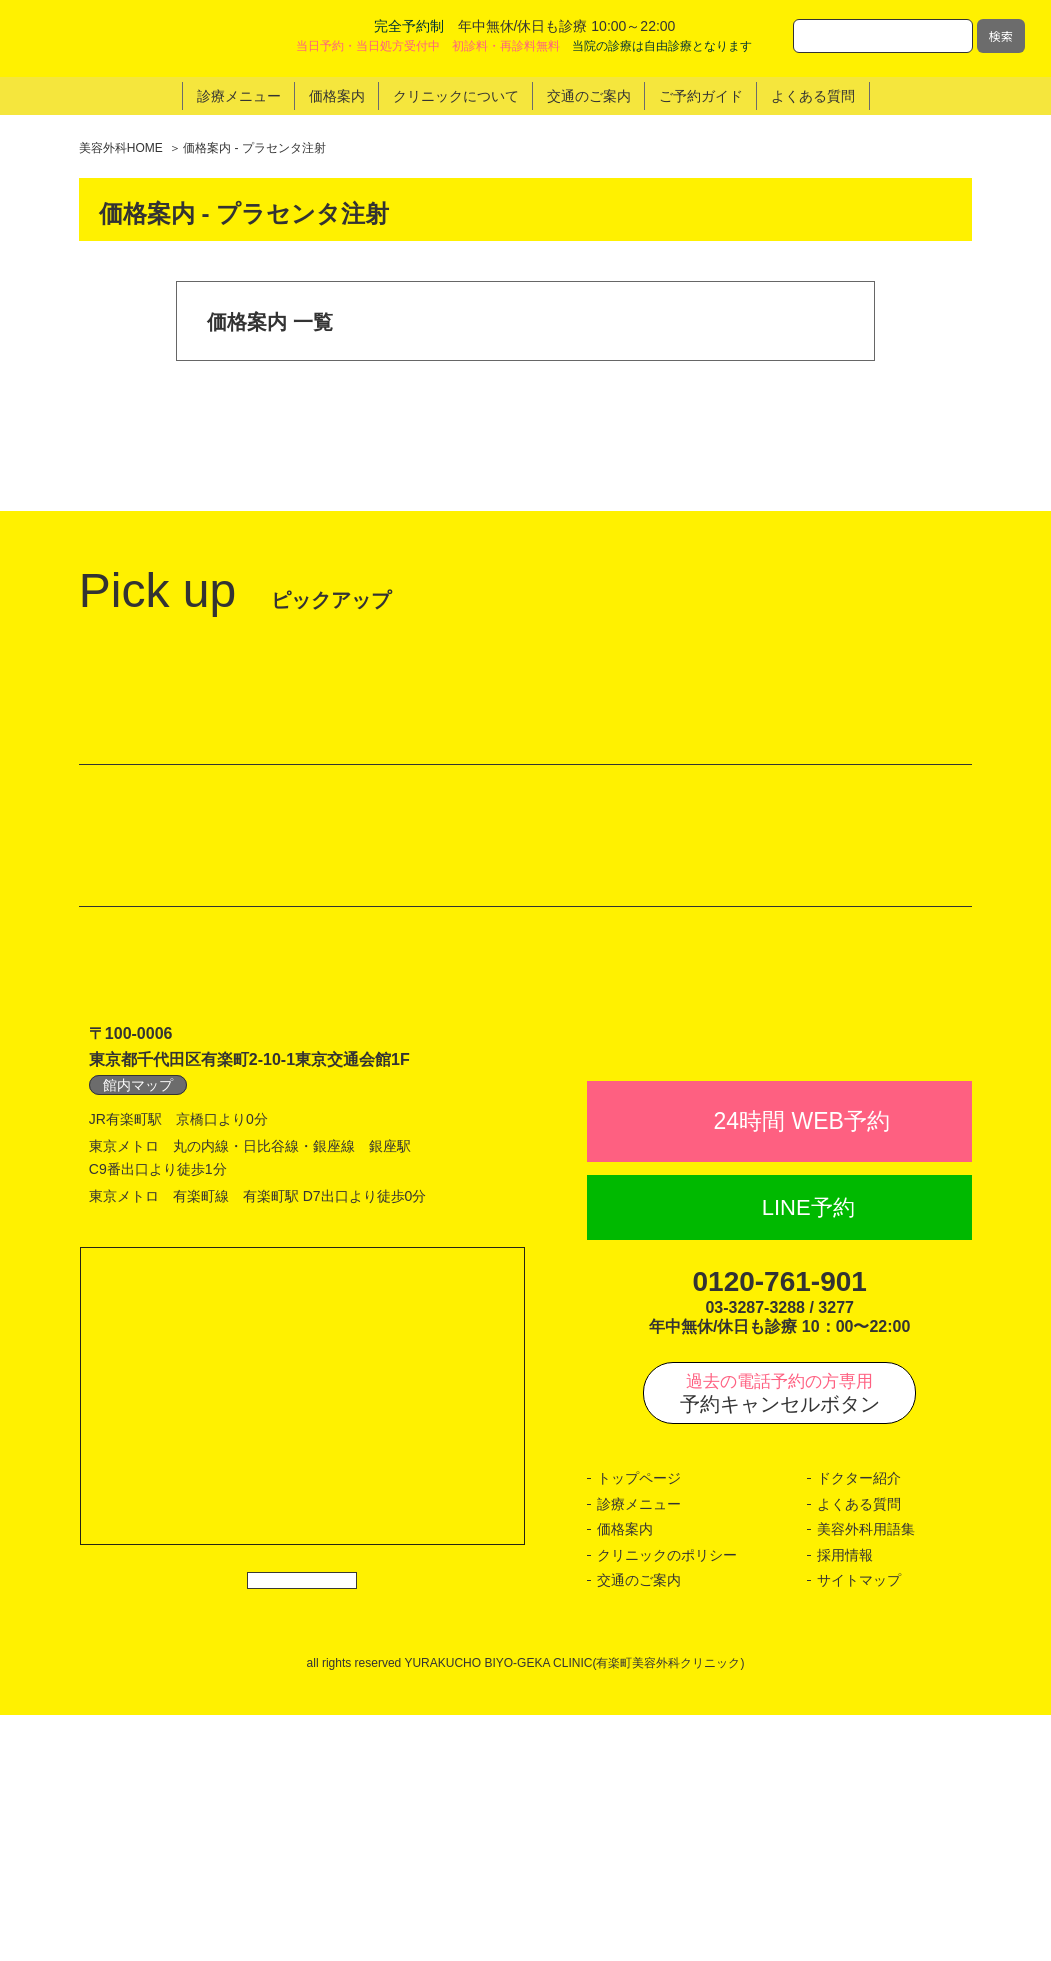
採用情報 (845, 1801)
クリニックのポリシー (667, 1801)
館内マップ (138, 1287)
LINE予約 (808, 1453)
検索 (1001, 35)
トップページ (639, 1724)
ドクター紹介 (859, 1724)
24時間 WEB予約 (801, 1367)
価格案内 (625, 1775)
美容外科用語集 (866, 1775)
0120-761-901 (779, 1527)
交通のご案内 (639, 1826)
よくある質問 (859, 1750)
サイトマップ (859, 1826)
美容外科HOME (121, 148)
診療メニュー (639, 1750)
